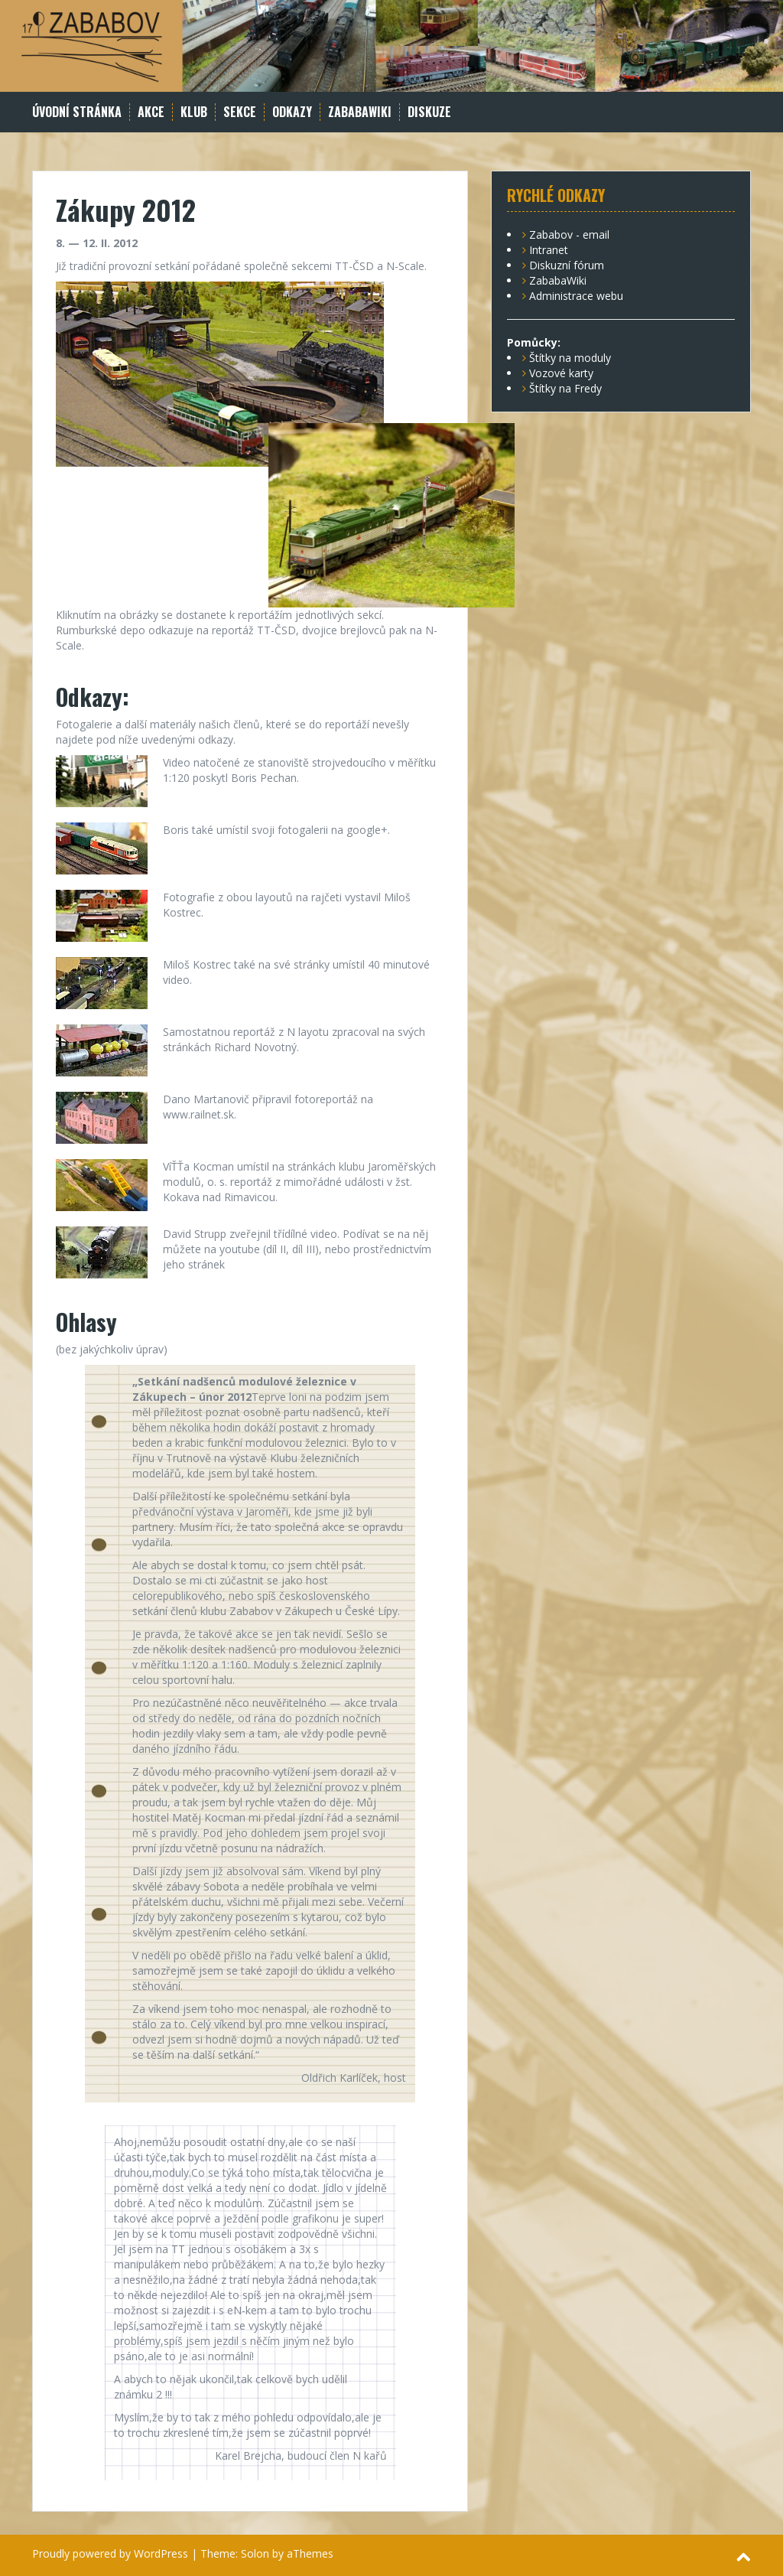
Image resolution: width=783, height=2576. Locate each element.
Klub (193, 112)
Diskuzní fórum (566, 265)
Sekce (239, 112)
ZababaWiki (360, 112)
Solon (255, 2553)
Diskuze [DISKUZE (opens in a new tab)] (429, 112)
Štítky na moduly (570, 357)
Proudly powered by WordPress (110, 2553)
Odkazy (292, 112)
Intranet (548, 250)
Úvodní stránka (77, 112)
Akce (151, 112)
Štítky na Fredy (565, 388)
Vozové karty (561, 373)
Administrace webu (576, 295)
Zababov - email (569, 234)
